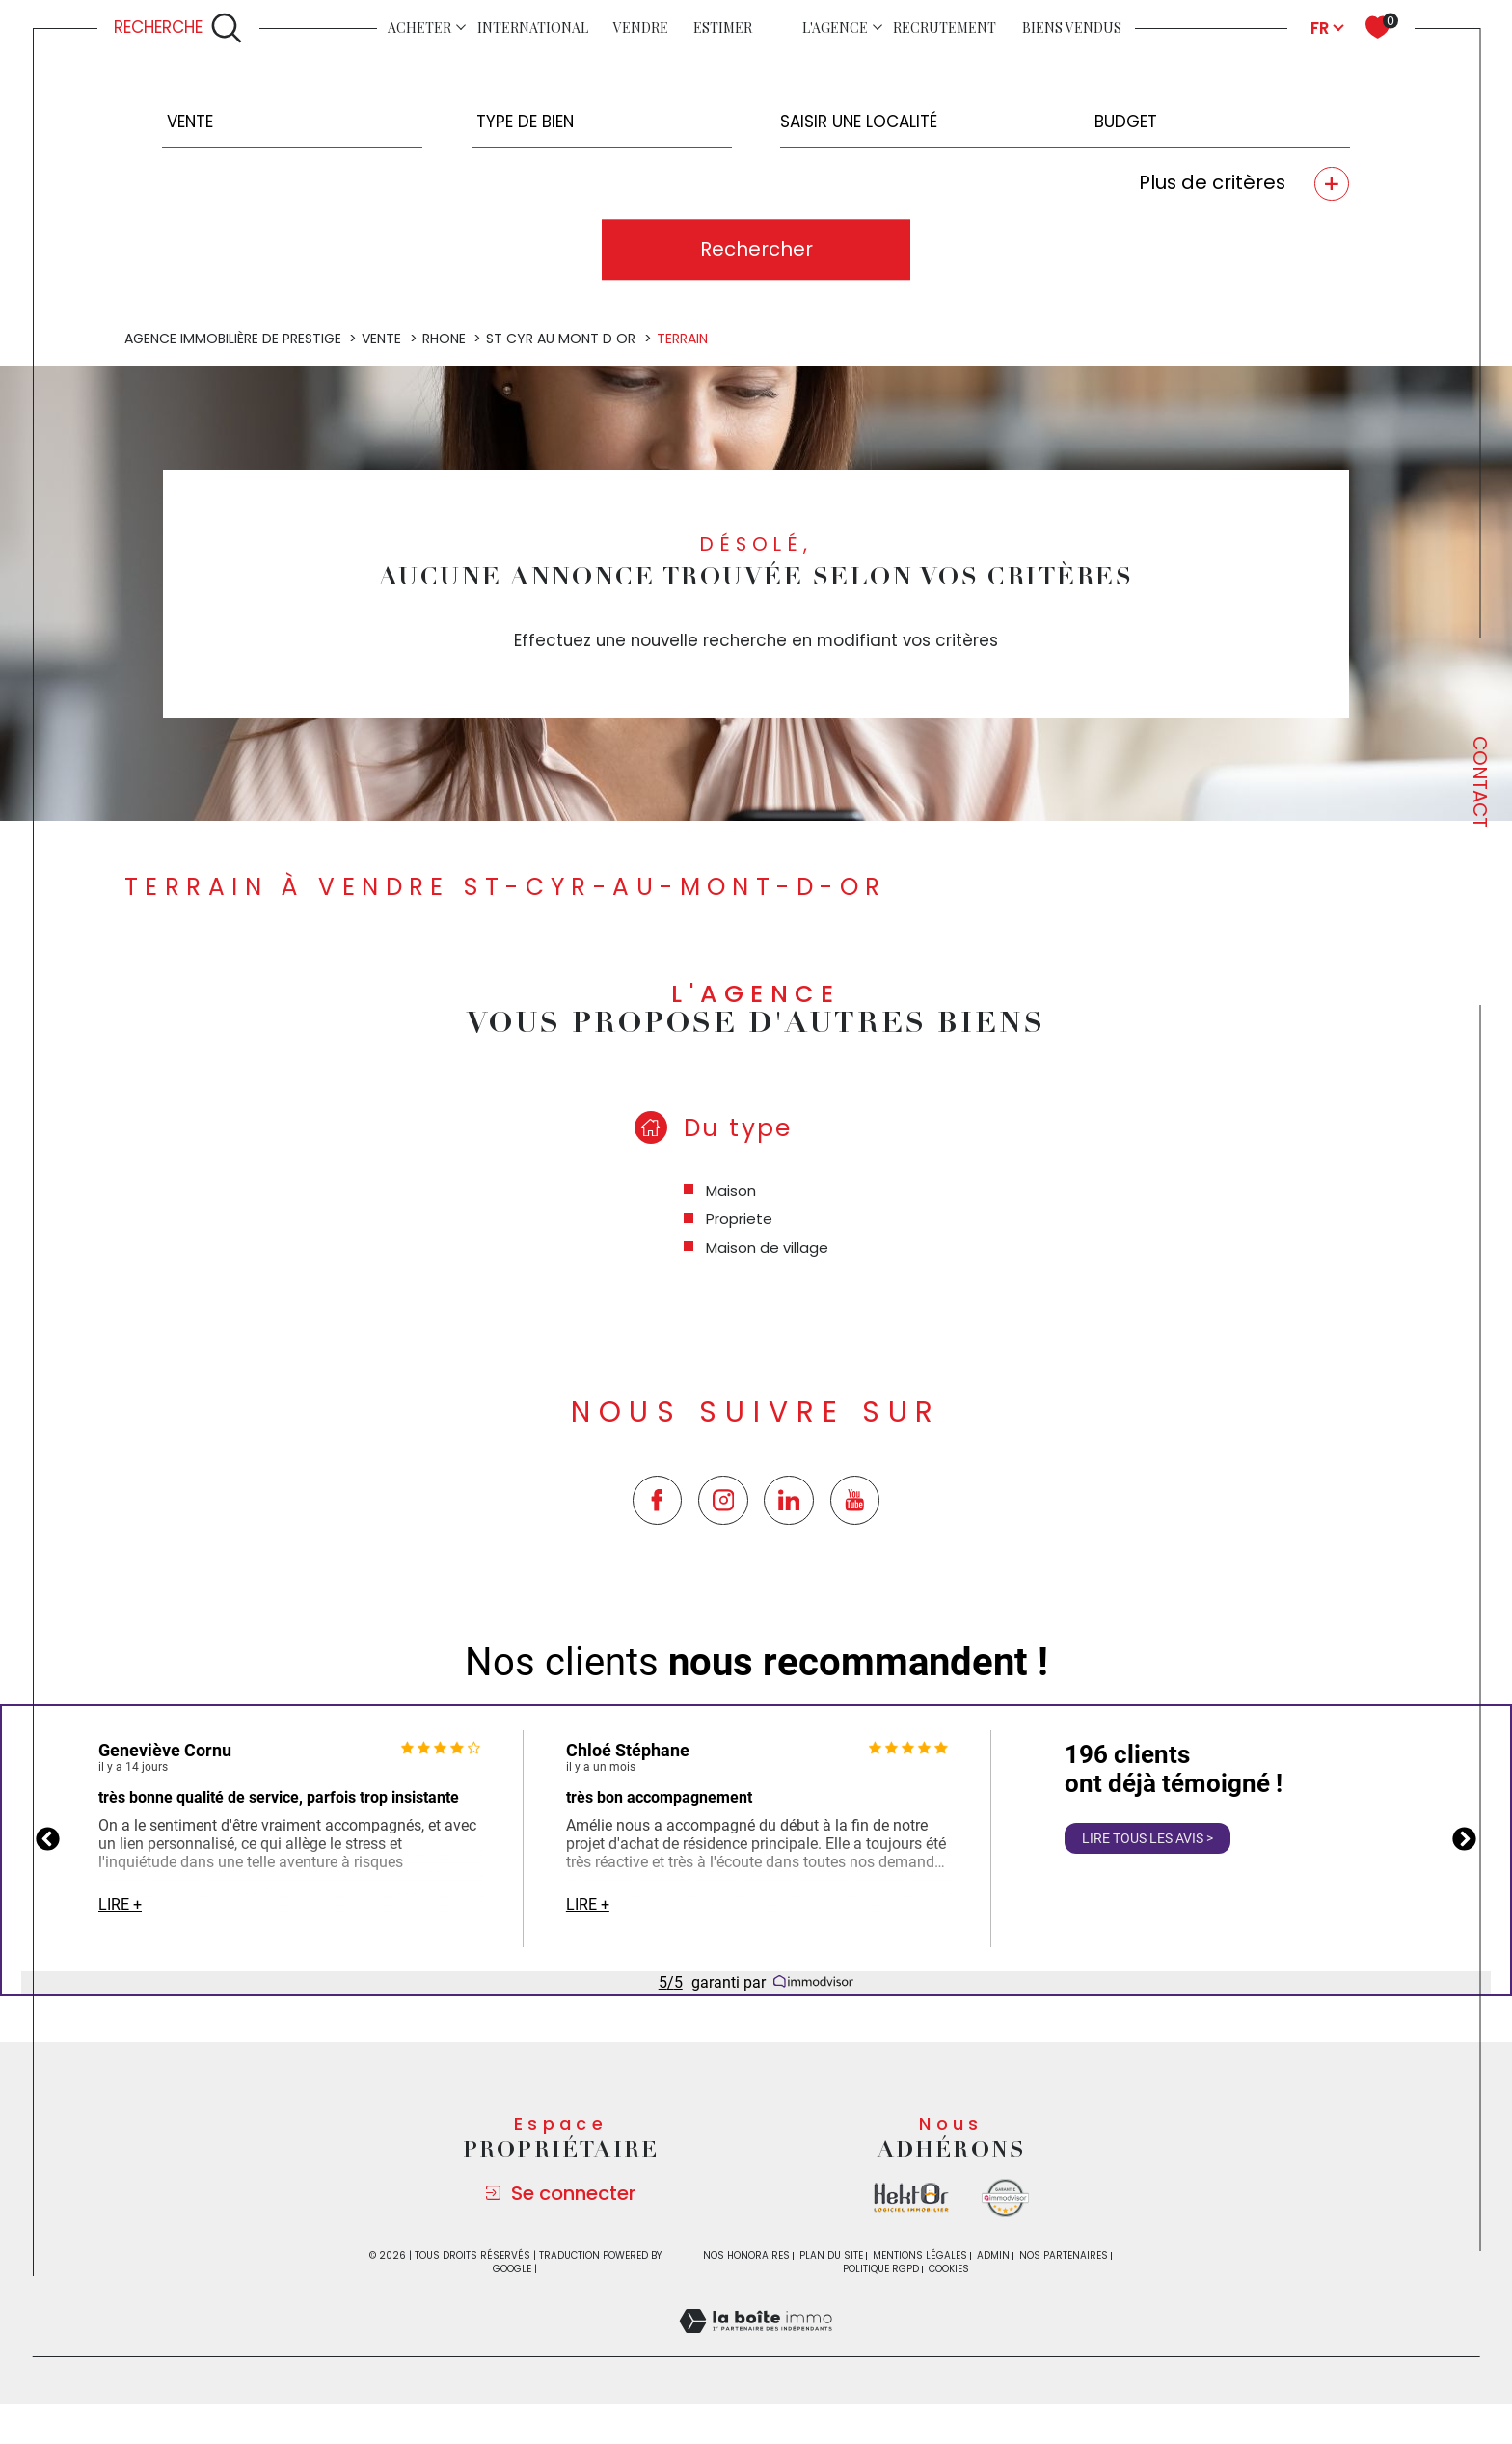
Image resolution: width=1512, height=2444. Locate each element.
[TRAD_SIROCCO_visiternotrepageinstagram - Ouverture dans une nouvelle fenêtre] (723, 1501)
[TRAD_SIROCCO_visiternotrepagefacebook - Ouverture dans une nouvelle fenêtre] (658, 1501)
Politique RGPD (881, 2269)
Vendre (640, 27)
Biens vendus (1071, 27)
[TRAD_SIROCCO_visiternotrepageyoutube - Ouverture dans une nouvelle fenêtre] (855, 1501)
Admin (993, 2255)
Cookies (949, 2269)
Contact (1480, 782)
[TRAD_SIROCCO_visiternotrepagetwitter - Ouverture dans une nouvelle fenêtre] (789, 1501)
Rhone (444, 338)
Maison (731, 1191)
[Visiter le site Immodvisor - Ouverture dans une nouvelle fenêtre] (1005, 2198)
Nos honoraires (746, 2255)
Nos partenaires (1063, 2255)
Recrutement (944, 27)
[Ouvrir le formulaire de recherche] (178, 28)
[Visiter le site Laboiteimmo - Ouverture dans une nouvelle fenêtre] (755, 2343)
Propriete (739, 1218)
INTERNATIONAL (532, 27)
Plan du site (831, 2255)
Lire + (120, 1904)
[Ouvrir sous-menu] (461, 26)
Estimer (722, 27)
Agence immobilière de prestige (232, 338)
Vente (381, 338)
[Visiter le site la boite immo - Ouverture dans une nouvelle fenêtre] (911, 2198)
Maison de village (767, 1247)
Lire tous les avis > (1147, 1838)
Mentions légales (920, 2255)
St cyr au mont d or (560, 338)
